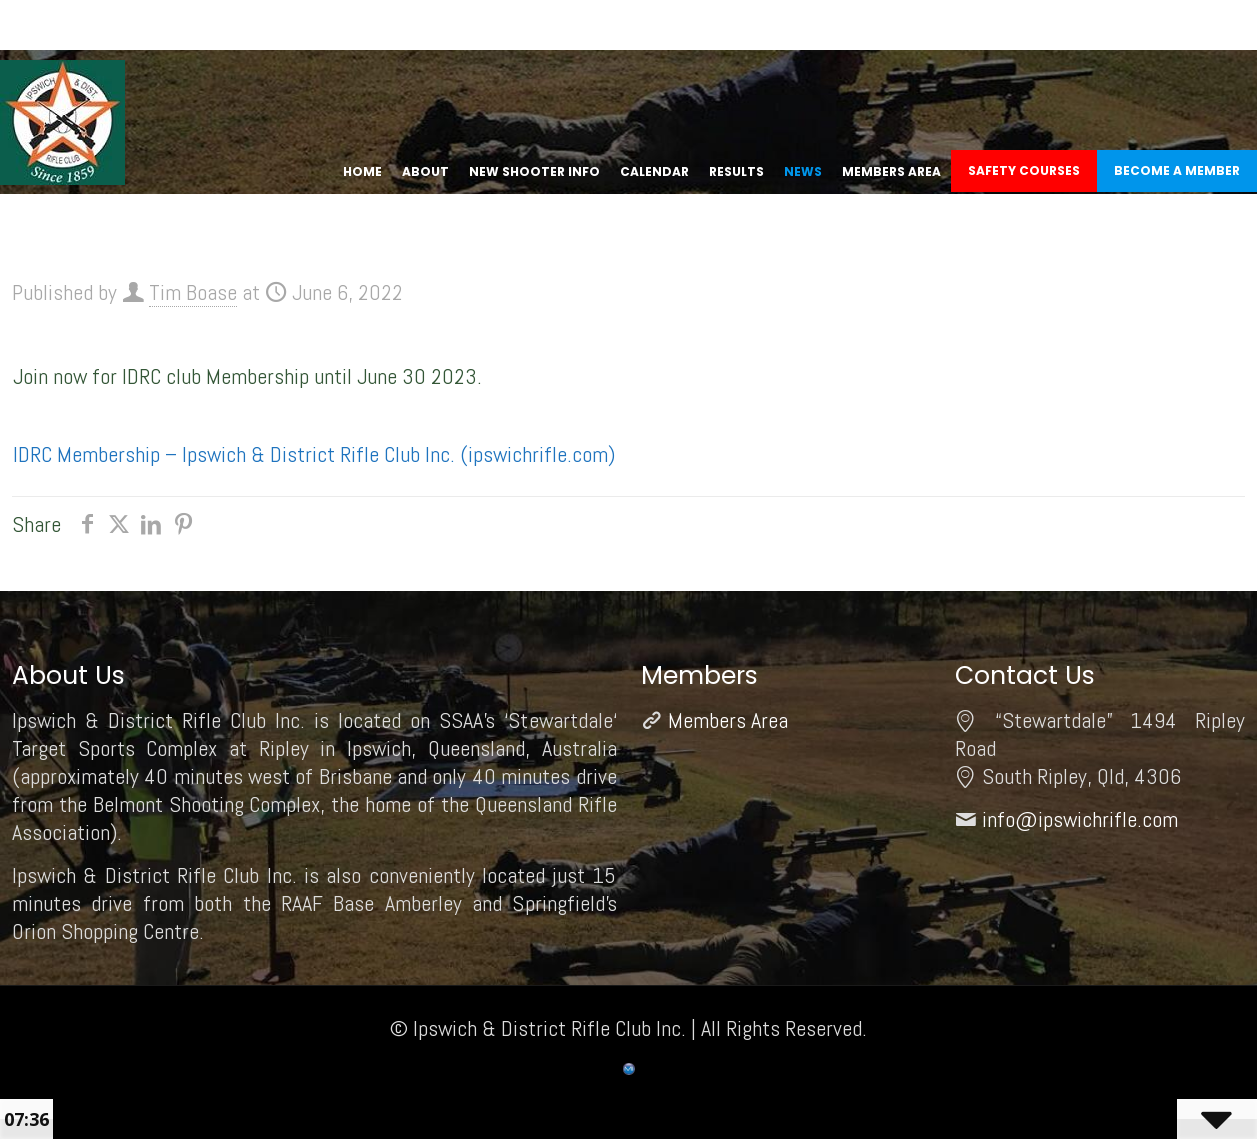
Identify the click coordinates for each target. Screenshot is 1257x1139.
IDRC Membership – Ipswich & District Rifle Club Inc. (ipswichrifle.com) (314, 454)
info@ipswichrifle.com (1080, 819)
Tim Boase (193, 292)
